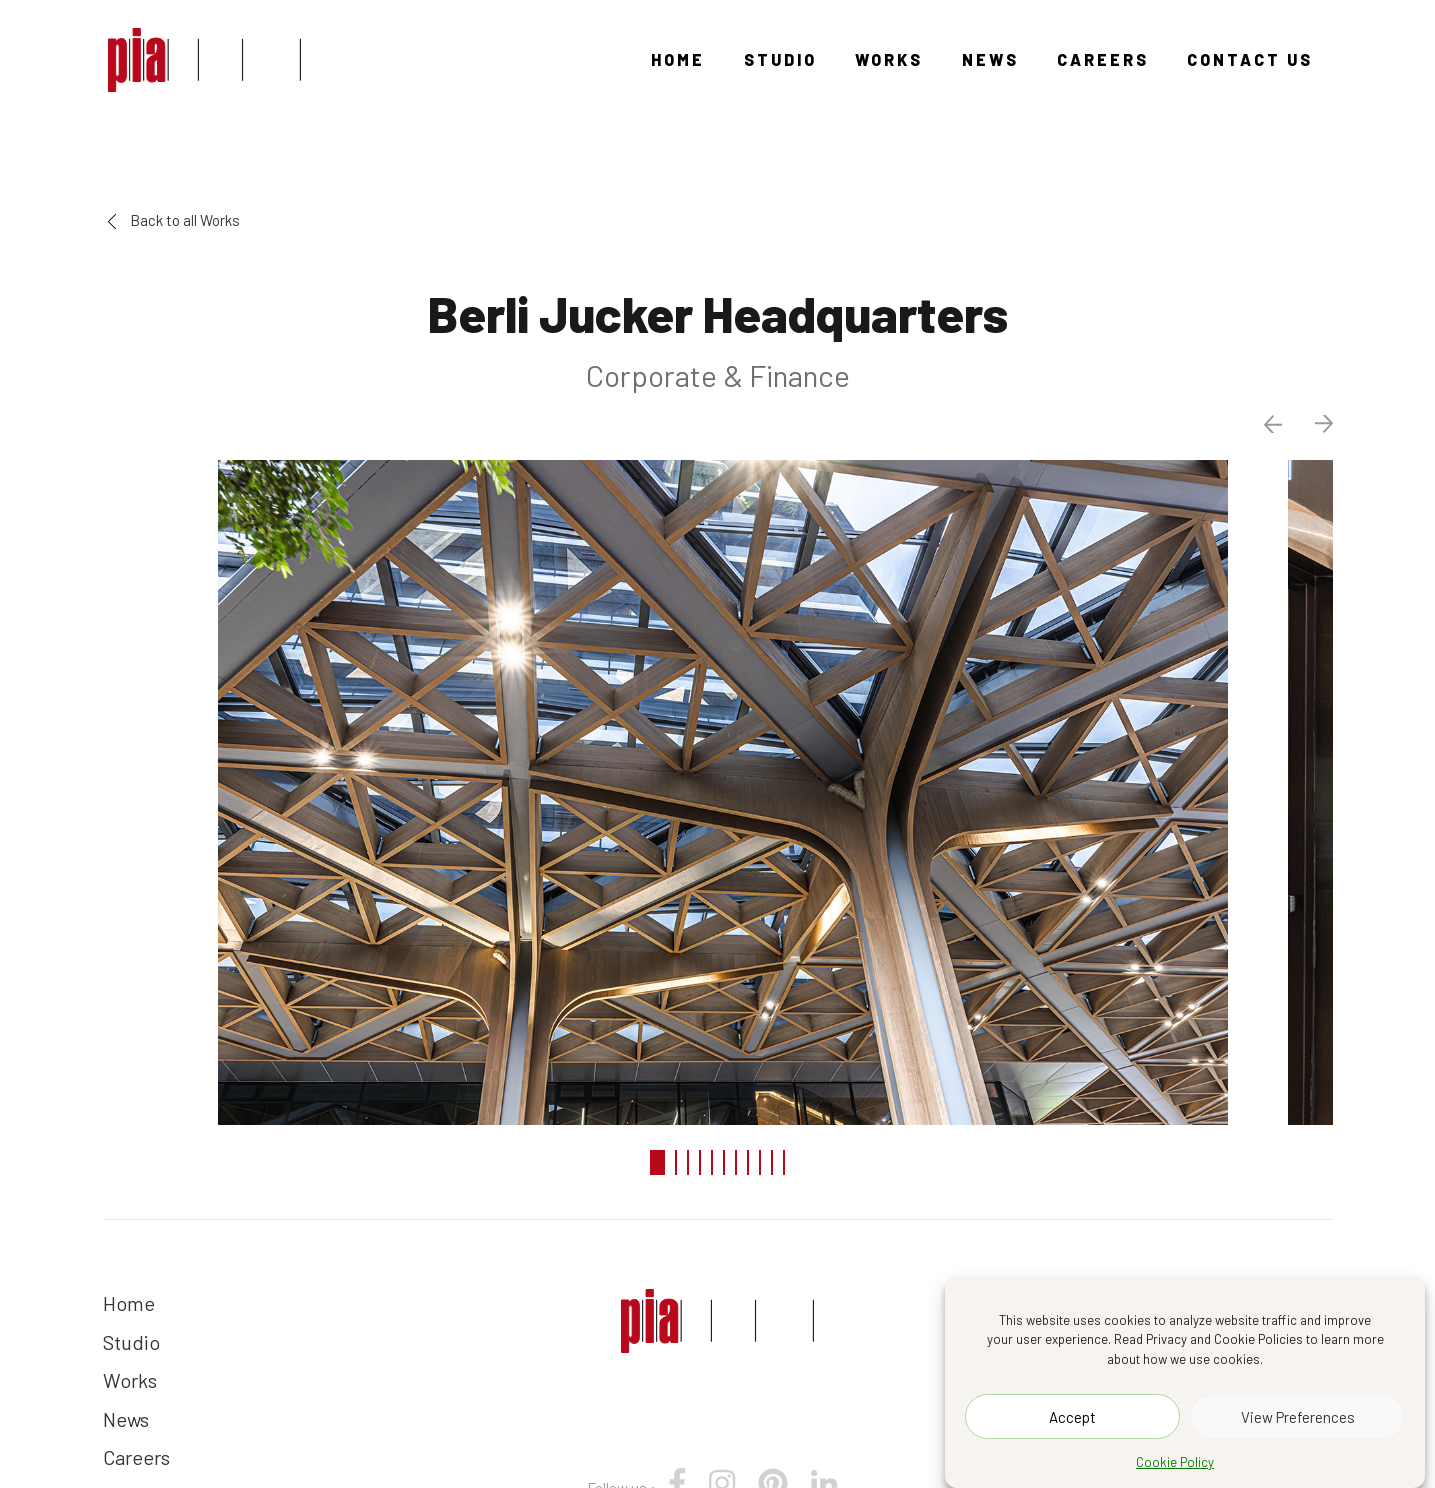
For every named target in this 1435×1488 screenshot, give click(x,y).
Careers (1103, 59)
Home (678, 59)
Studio (780, 59)
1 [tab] (657, 1162)
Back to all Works (174, 220)
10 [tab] (772, 1162)
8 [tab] (748, 1162)
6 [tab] (724, 1162)
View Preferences (1298, 1417)
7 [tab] (736, 1162)
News (990, 59)
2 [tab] (676, 1162)
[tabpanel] (718, 790)
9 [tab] (760, 1162)
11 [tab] (784, 1162)
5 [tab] (712, 1162)
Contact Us (1250, 59)
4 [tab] (700, 1162)
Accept (1072, 1417)
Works (889, 59)
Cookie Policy (1175, 1462)
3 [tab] (688, 1162)
